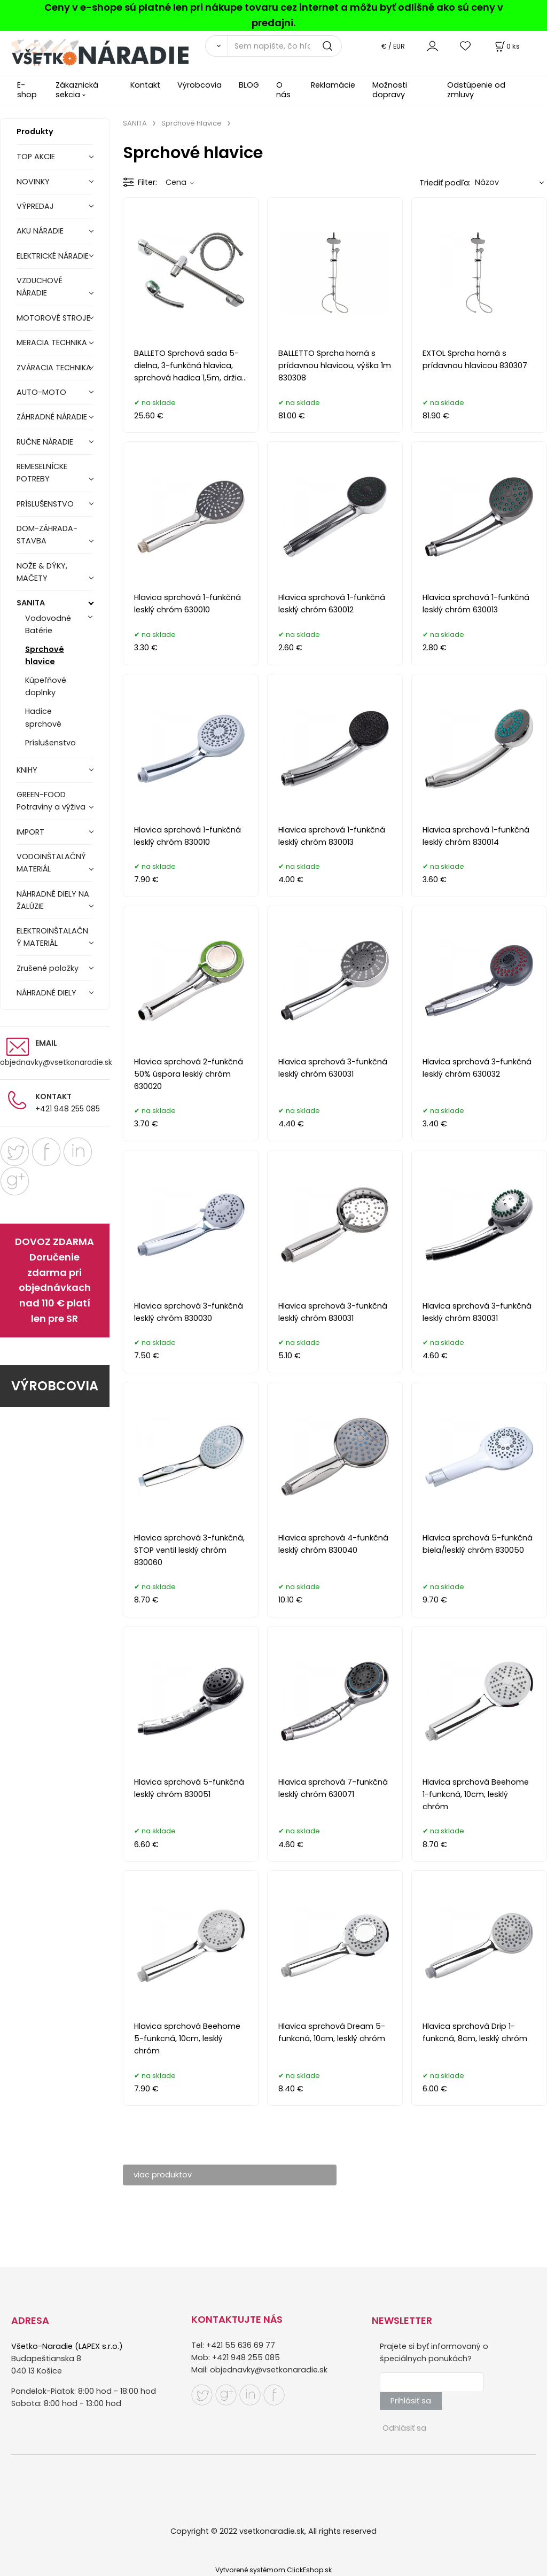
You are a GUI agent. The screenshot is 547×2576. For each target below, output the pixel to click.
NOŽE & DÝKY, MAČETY (42, 572)
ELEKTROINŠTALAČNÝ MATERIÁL (52, 936)
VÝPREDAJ (35, 206)
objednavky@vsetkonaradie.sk (56, 1062)
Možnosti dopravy (389, 89)
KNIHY (27, 770)
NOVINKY (33, 181)
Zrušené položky (48, 968)
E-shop (27, 89)
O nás (283, 89)
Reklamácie (333, 85)
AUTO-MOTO (41, 392)
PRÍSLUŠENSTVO (45, 504)
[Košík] (506, 46)
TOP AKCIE (36, 156)
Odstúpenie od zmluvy (476, 89)
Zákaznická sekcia (77, 89)
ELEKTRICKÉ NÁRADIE (53, 256)
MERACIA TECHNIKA (52, 342)
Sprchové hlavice (44, 655)
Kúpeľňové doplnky (45, 686)
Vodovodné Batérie (48, 624)
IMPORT (30, 832)
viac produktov (163, 2174)
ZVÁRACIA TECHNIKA (54, 367)
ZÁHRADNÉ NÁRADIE (52, 416)
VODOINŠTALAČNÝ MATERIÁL (51, 862)
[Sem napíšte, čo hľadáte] (285, 46)
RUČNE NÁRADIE (45, 442)
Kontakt (145, 85)
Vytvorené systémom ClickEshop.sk (273, 2569)
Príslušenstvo (50, 742)
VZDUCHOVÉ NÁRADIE (39, 286)
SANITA (31, 602)
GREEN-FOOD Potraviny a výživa (51, 800)
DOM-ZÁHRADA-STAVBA (47, 534)
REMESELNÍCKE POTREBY (42, 472)
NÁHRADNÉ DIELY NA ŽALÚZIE (53, 900)
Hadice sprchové (43, 717)
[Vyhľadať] (216, 46)
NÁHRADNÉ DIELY (46, 992)
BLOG (249, 85)
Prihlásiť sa (410, 2400)
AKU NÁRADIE (40, 230)
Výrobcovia (199, 85)
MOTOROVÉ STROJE (53, 318)
